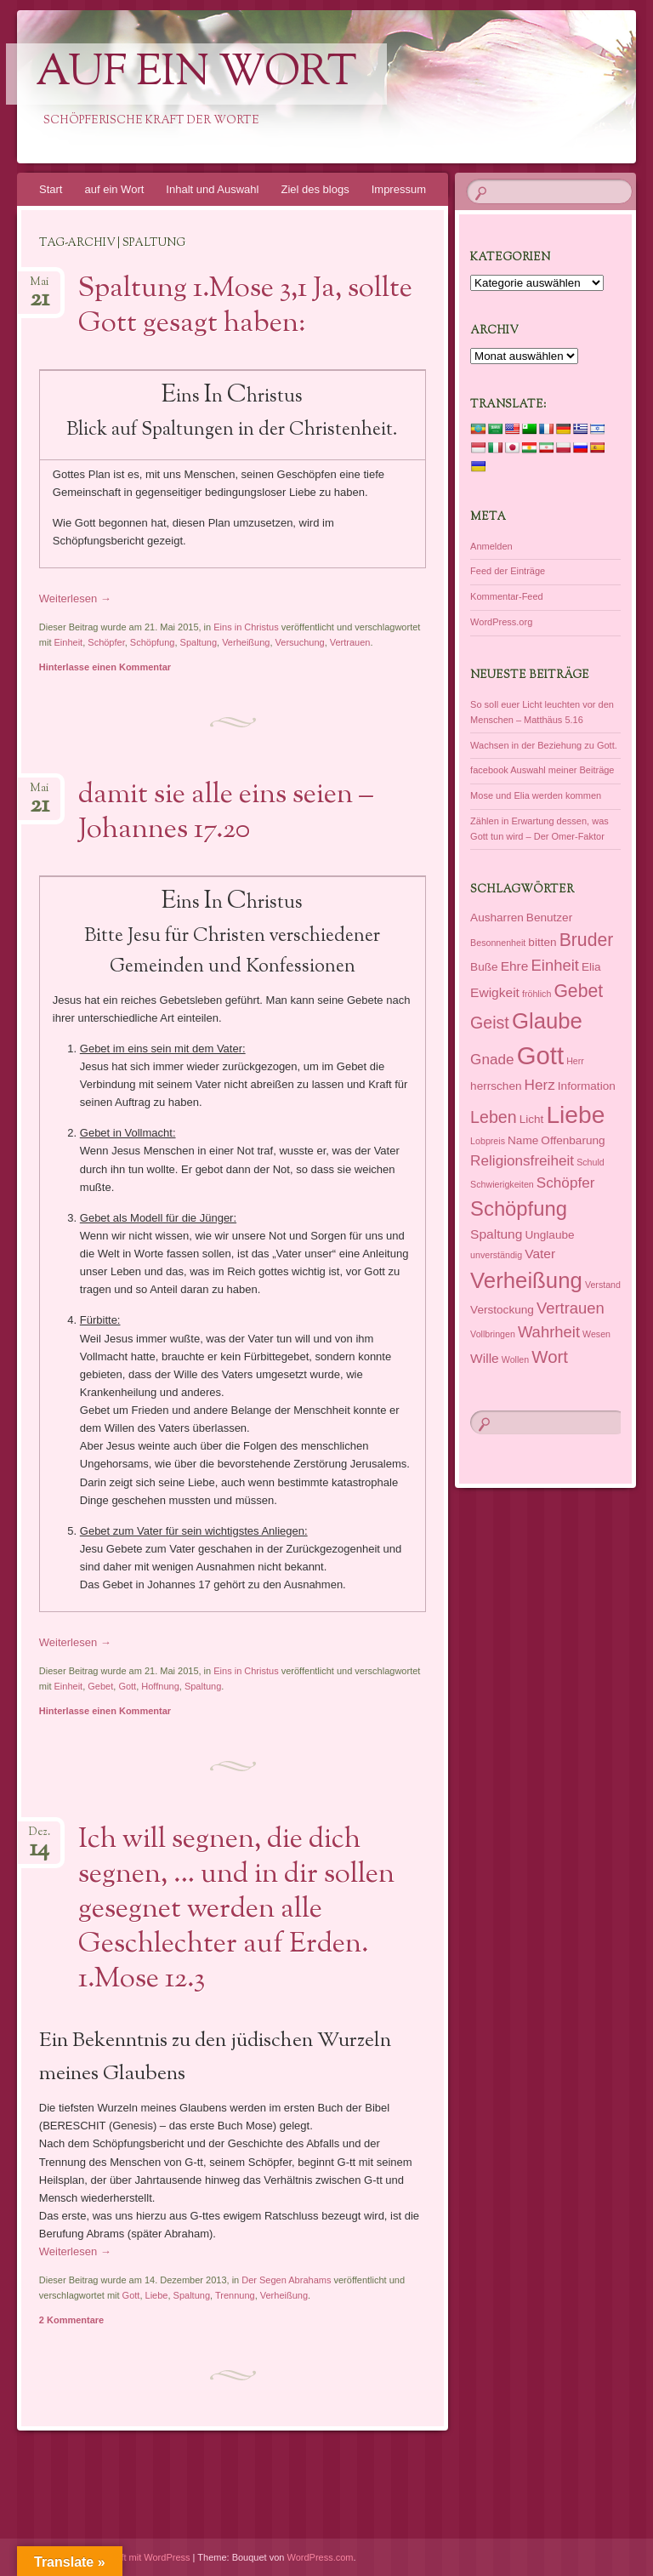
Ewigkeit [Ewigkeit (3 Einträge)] (495, 992)
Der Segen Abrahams (286, 2280)
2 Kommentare (71, 2320)
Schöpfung (152, 642)
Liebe (156, 2295)
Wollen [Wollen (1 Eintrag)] (515, 1359)
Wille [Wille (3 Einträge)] (484, 1358)
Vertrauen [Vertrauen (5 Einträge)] (571, 1308)
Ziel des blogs (315, 189)
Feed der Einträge (507, 571)
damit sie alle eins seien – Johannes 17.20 (225, 813)
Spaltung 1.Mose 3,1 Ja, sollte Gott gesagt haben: (245, 307)
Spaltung (198, 642)
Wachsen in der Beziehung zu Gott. (543, 745)
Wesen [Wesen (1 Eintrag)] (596, 1334)
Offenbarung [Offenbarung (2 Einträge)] (573, 1140)
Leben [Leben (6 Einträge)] (493, 1117)
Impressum (399, 189)
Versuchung (300, 642)
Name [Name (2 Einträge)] (523, 1140)
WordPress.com (320, 2557)
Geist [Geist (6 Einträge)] (489, 1022)
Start (50, 189)
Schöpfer (106, 642)
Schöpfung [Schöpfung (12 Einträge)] (518, 1208)
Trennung (235, 2295)
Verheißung (246, 642)
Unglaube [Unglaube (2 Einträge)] (549, 1234)
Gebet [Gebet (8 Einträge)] (578, 990)
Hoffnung (160, 1686)
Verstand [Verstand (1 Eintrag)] (603, 1284)
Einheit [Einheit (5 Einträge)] (554, 965)
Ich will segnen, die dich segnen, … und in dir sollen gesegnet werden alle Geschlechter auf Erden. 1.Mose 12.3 (236, 1910)
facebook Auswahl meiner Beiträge (542, 770)
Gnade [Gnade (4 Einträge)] (492, 1059)
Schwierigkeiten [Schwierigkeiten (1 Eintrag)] (502, 1184)
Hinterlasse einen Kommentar (105, 667)
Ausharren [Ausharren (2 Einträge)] (497, 917)
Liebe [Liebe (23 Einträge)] (575, 1114)
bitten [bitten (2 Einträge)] (542, 942)
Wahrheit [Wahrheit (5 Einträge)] (549, 1332)
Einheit (68, 642)
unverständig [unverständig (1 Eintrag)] (496, 1255)
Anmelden (491, 546)
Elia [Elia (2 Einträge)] (591, 966)
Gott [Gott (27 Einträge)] (540, 1055)
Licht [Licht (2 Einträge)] (532, 1119)
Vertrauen (350, 642)
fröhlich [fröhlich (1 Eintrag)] (536, 994)
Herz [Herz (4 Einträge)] (540, 1084)
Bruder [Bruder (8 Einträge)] (586, 939)
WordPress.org (501, 622)
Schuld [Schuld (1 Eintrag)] (590, 1162)
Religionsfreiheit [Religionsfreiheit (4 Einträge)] (522, 1160)
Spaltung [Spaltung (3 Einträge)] (496, 1234)
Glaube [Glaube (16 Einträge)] (547, 1021)
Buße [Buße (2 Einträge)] (483, 966)
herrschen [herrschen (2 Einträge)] (495, 1086)
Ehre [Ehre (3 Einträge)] (515, 966)
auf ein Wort (196, 74)
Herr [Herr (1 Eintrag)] (575, 1061)
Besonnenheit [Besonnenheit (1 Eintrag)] (497, 943)
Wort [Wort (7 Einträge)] (549, 1357)
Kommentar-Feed (506, 596)
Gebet (100, 1686)
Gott (127, 1686)
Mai (39, 287)
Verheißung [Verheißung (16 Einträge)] (526, 1280)
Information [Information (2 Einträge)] (587, 1086)
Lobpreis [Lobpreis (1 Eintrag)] (487, 1141)
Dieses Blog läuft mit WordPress (123, 2557)
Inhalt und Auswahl (212, 189)
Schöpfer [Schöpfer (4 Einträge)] (566, 1182)
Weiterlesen (75, 598)
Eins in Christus (245, 627)
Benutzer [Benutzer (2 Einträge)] (549, 917)
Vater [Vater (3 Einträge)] (540, 1253)
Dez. (39, 1837)
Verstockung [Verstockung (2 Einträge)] (502, 1309)
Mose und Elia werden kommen (535, 795)
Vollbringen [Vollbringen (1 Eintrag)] (492, 1334)
